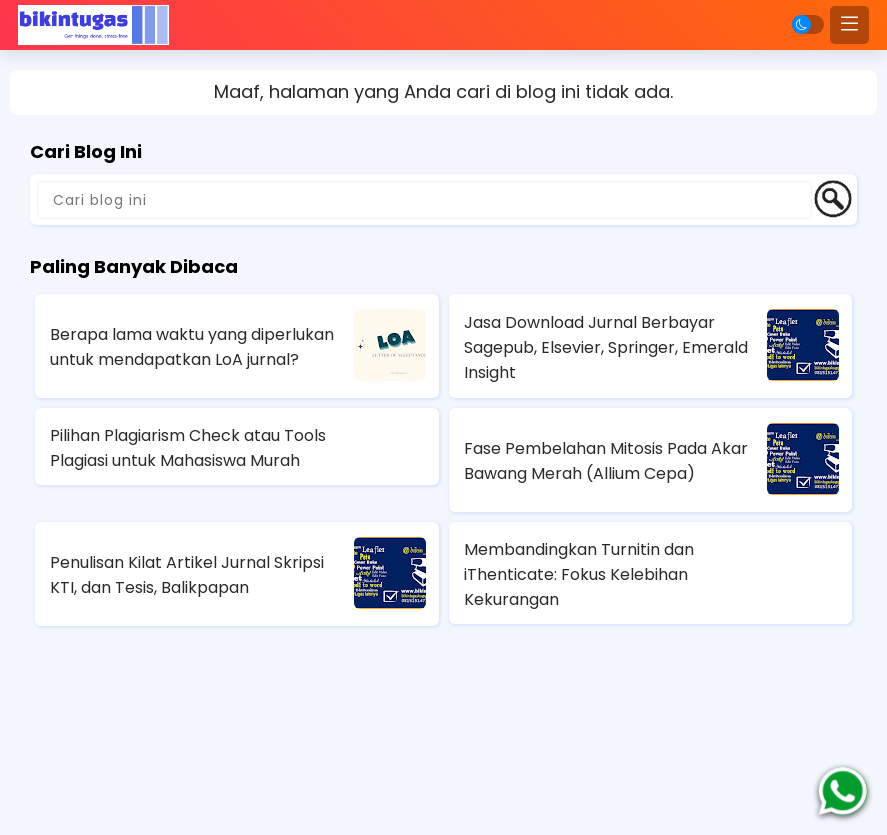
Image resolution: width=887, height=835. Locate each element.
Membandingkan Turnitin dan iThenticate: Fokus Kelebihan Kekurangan (579, 574)
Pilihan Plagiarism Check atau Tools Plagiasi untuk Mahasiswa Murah (188, 448)
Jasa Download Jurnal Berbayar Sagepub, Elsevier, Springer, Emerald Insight (606, 347)
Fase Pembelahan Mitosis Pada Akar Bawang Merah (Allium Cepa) (606, 461)
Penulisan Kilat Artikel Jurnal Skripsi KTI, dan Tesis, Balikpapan (187, 575)
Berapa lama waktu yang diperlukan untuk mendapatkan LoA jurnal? (192, 347)
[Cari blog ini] (424, 200)
